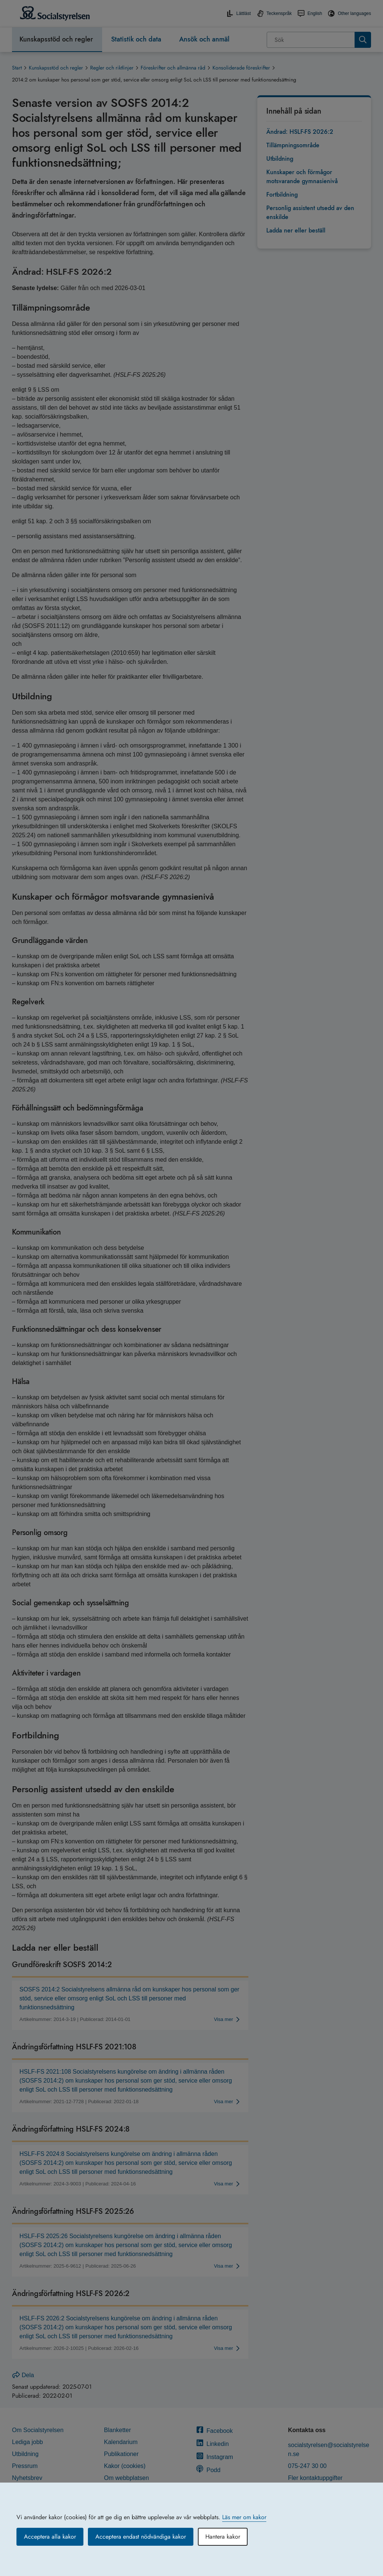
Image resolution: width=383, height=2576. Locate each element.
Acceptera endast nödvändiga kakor (140, 2536)
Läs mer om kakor (244, 2517)
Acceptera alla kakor (50, 2536)
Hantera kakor (222, 2536)
